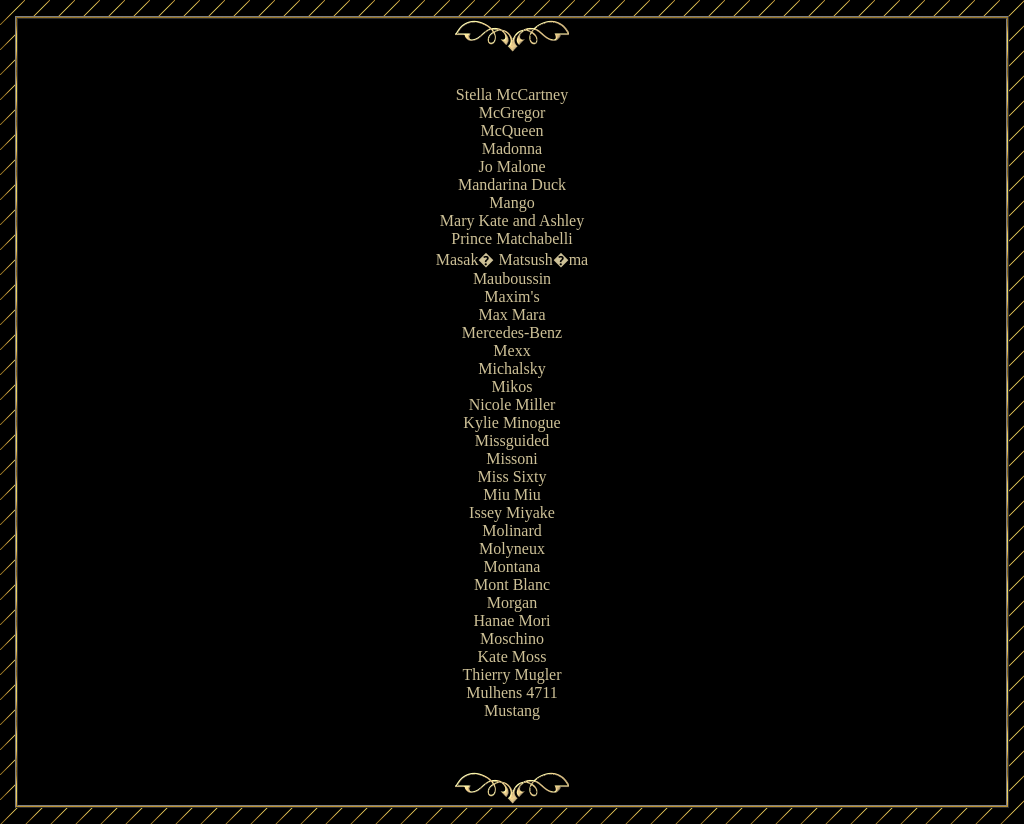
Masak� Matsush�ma (512, 259)
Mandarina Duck (512, 184)
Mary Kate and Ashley (512, 220)
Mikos (512, 386)
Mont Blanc (512, 584)
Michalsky (512, 368)
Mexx (511, 350)
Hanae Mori (512, 620)
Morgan (512, 602)
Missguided (512, 440)
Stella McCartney (512, 94)
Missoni (512, 458)
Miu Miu (511, 494)
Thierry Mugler (511, 674)
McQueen (511, 130)
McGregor (512, 112)
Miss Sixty (512, 476)
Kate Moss (512, 656)
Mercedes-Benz (512, 332)
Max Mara (511, 314)
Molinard (512, 530)
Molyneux (512, 548)
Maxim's (511, 296)
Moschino (512, 638)
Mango (511, 202)
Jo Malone (511, 166)
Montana (512, 566)
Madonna (512, 148)
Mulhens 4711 (511, 692)
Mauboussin (512, 278)
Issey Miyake (512, 512)
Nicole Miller (512, 404)
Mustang (512, 710)
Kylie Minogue (511, 422)
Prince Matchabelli (511, 238)
